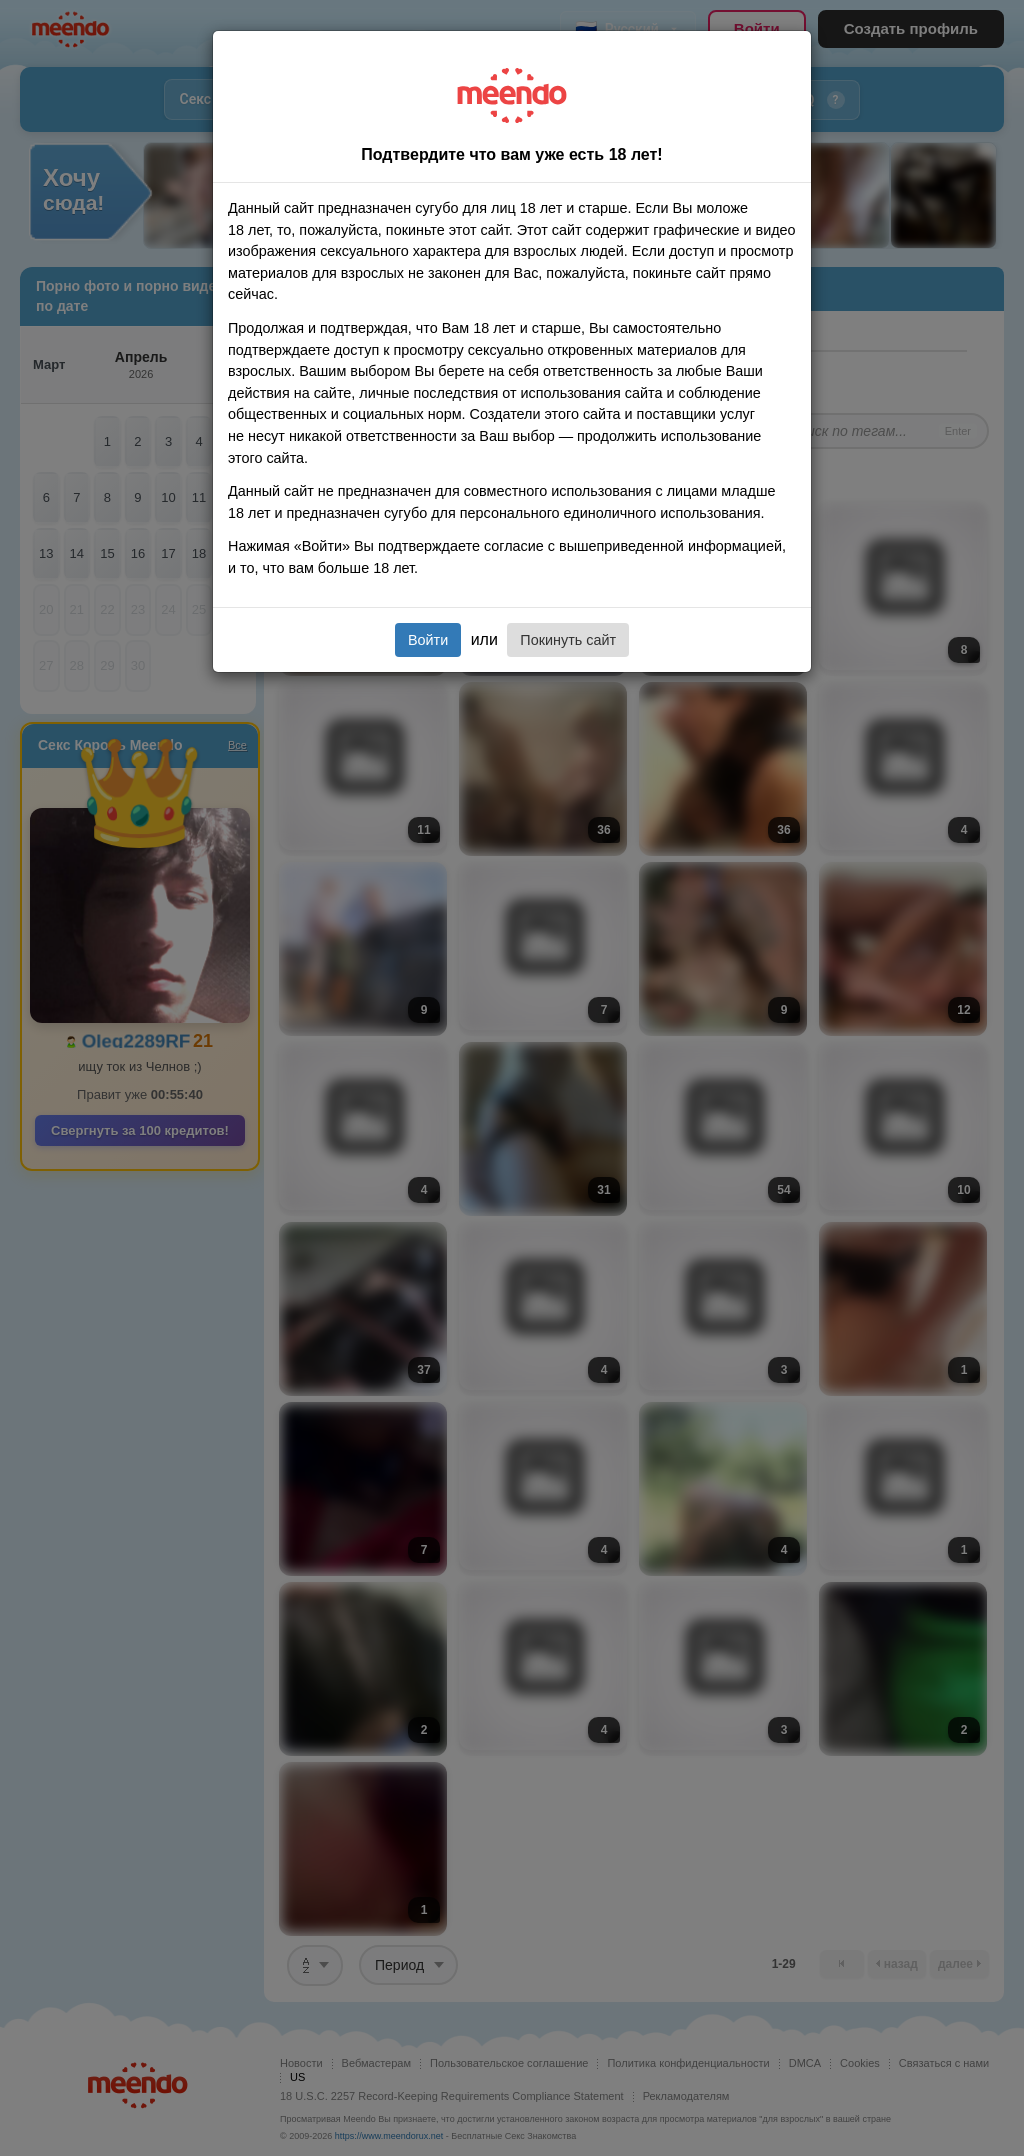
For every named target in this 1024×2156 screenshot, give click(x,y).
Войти (428, 640)
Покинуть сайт (568, 640)
